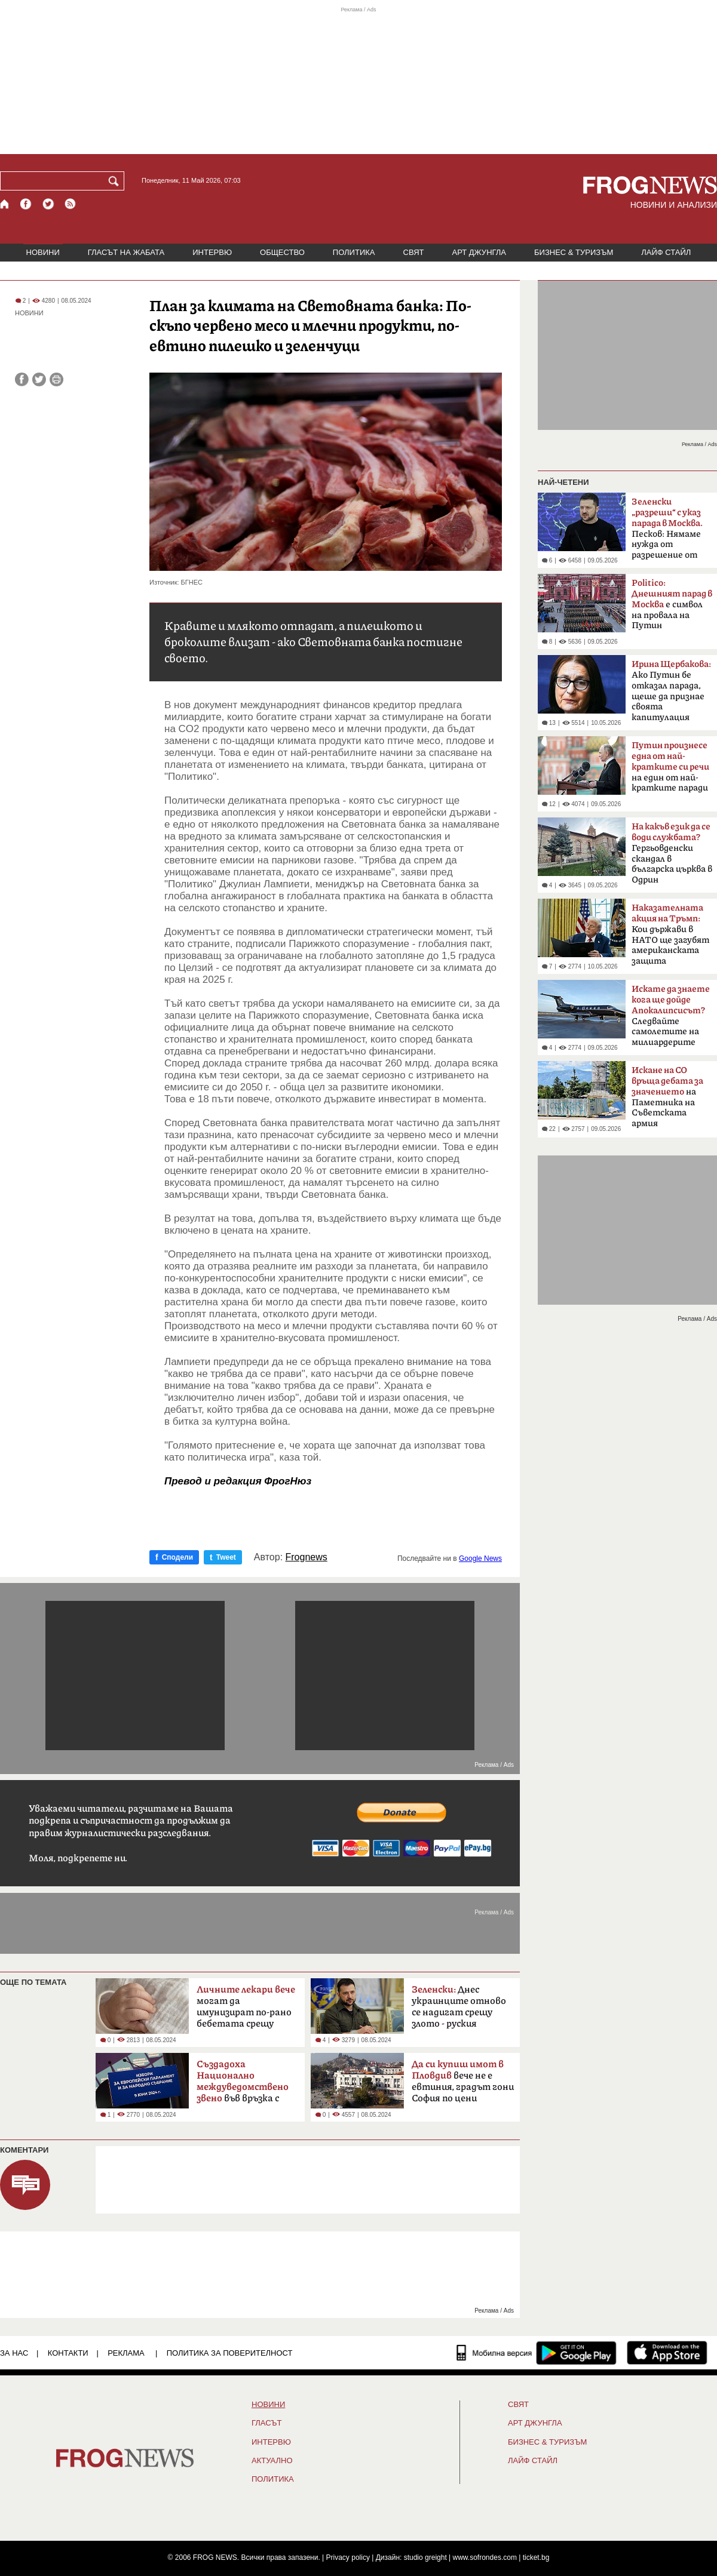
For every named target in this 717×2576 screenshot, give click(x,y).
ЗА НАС (14, 2353)
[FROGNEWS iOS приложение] (667, 2353)
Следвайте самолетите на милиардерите (671, 1015)
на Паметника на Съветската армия (667, 1097)
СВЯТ (413, 252)
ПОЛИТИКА (354, 252)
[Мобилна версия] (494, 2353)
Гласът (266, 2423)
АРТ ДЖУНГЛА (479, 252)
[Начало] (5, 204)
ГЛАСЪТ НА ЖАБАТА (126, 252)
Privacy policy (348, 2557)
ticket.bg (536, 2557)
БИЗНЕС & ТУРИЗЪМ (573, 252)
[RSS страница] (70, 204)
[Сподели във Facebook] (22, 379)
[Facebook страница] (26, 204)
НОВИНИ (43, 252)
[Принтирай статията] (56, 379)
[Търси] (116, 181)
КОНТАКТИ (68, 2353)
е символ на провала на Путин (672, 604)
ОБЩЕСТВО (282, 252)
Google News (480, 1558)
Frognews (306, 1557)
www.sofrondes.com (485, 2557)
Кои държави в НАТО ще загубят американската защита (670, 934)
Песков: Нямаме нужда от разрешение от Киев (667, 532)
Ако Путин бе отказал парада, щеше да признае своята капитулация (671, 691)
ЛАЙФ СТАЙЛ (666, 252)
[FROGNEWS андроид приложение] (576, 2353)
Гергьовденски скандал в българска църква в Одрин (672, 853)
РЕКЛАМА (126, 2353)
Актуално (272, 2461)
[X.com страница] (48, 204)
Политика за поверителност (230, 2353)
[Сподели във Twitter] (39, 379)
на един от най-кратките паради (670, 767)
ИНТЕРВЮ (212, 252)
